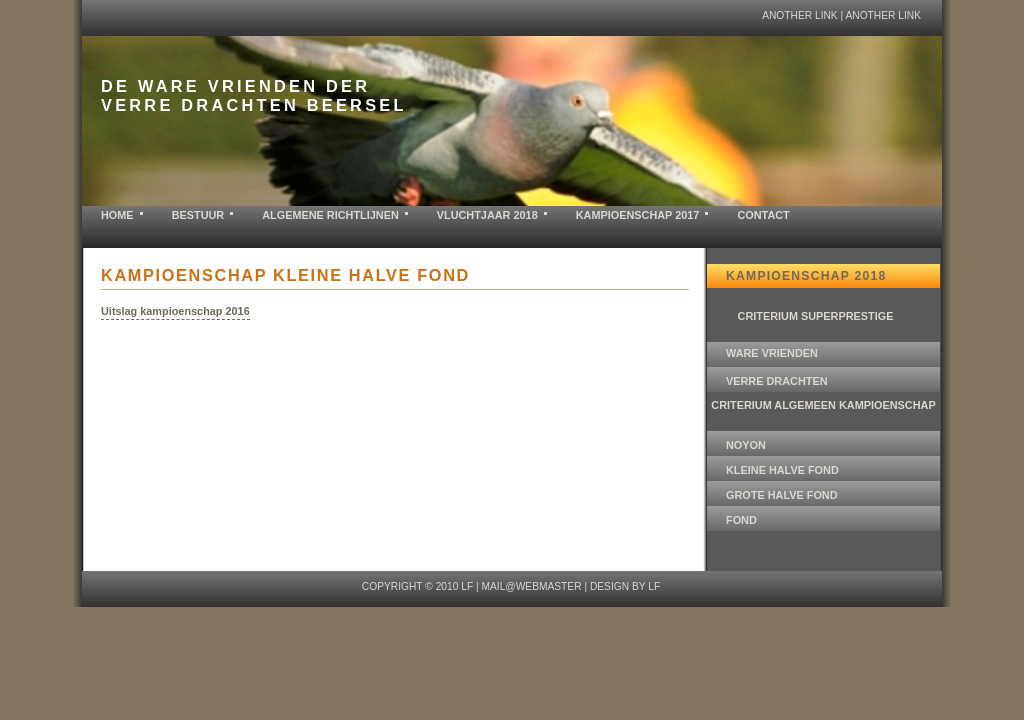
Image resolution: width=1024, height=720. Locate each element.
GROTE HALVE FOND (782, 495)
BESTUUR (198, 215)
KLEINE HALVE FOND (782, 470)
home (117, 215)
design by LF (625, 586)
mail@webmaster (531, 586)
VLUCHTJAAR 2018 (487, 215)
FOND (741, 520)
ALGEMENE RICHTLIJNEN (330, 215)
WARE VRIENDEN (772, 353)
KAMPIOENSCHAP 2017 (638, 215)
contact (763, 215)
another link (800, 15)
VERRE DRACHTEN (777, 381)
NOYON (746, 445)
